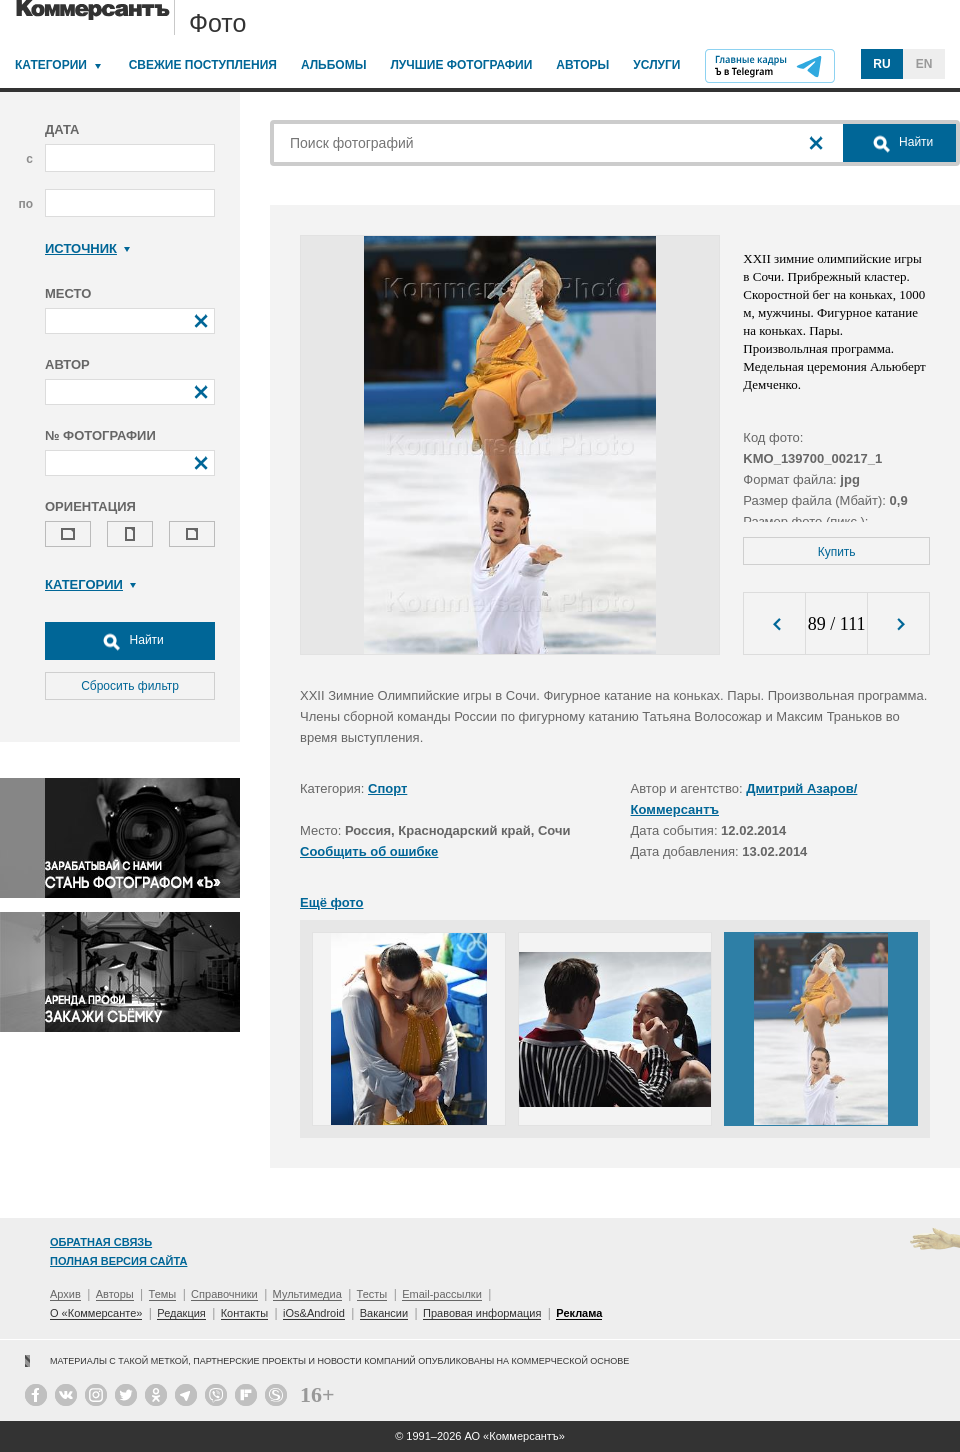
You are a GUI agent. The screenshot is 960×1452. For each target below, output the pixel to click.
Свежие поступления (203, 65)
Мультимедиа (307, 1294)
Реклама (579, 1313)
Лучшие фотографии (461, 65)
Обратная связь (101, 1242)
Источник (87, 248)
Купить (837, 552)
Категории (51, 65)
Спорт (387, 788)
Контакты (245, 1313)
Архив (65, 1294)
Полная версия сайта (118, 1261)
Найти (130, 641)
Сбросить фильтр (130, 686)
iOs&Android (314, 1313)
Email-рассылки (442, 1294)
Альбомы (334, 65)
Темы (163, 1294)
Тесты (372, 1294)
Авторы (582, 65)
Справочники (224, 1294)
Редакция (181, 1313)
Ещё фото (331, 902)
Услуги (656, 65)
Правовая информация (482, 1313)
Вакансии (384, 1313)
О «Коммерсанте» (96, 1313)
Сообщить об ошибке (369, 851)
